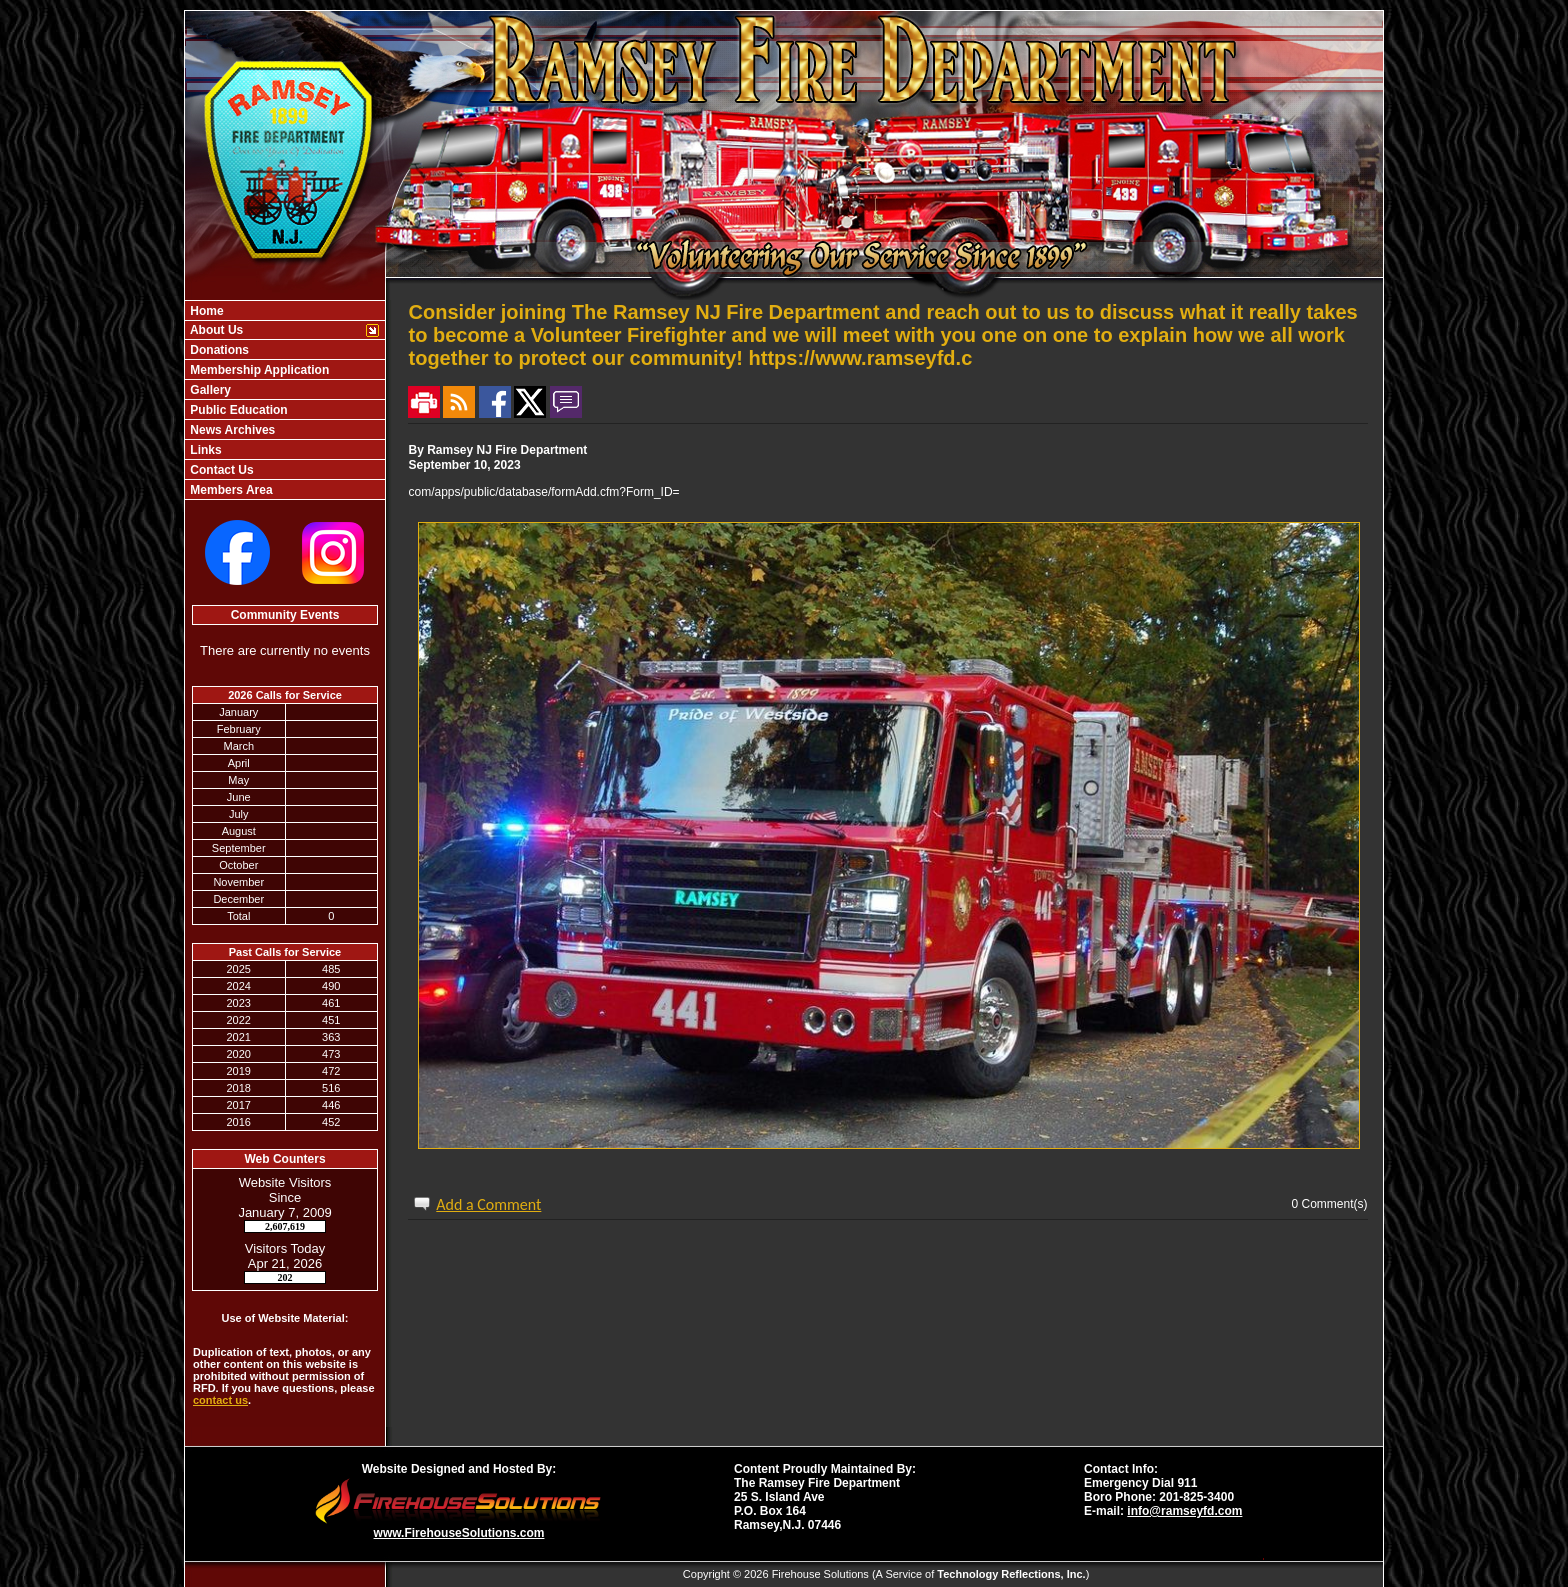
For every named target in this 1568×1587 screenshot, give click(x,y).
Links (204, 450)
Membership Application (258, 370)
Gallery (209, 390)
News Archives (231, 430)
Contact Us (220, 470)
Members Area (230, 490)
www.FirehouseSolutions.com (459, 1533)
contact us (220, 1400)
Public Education (237, 410)
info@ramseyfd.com (1184, 1511)
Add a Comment (488, 1204)
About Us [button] (215, 330)
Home (205, 311)
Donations (218, 350)
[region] (285, 400)
